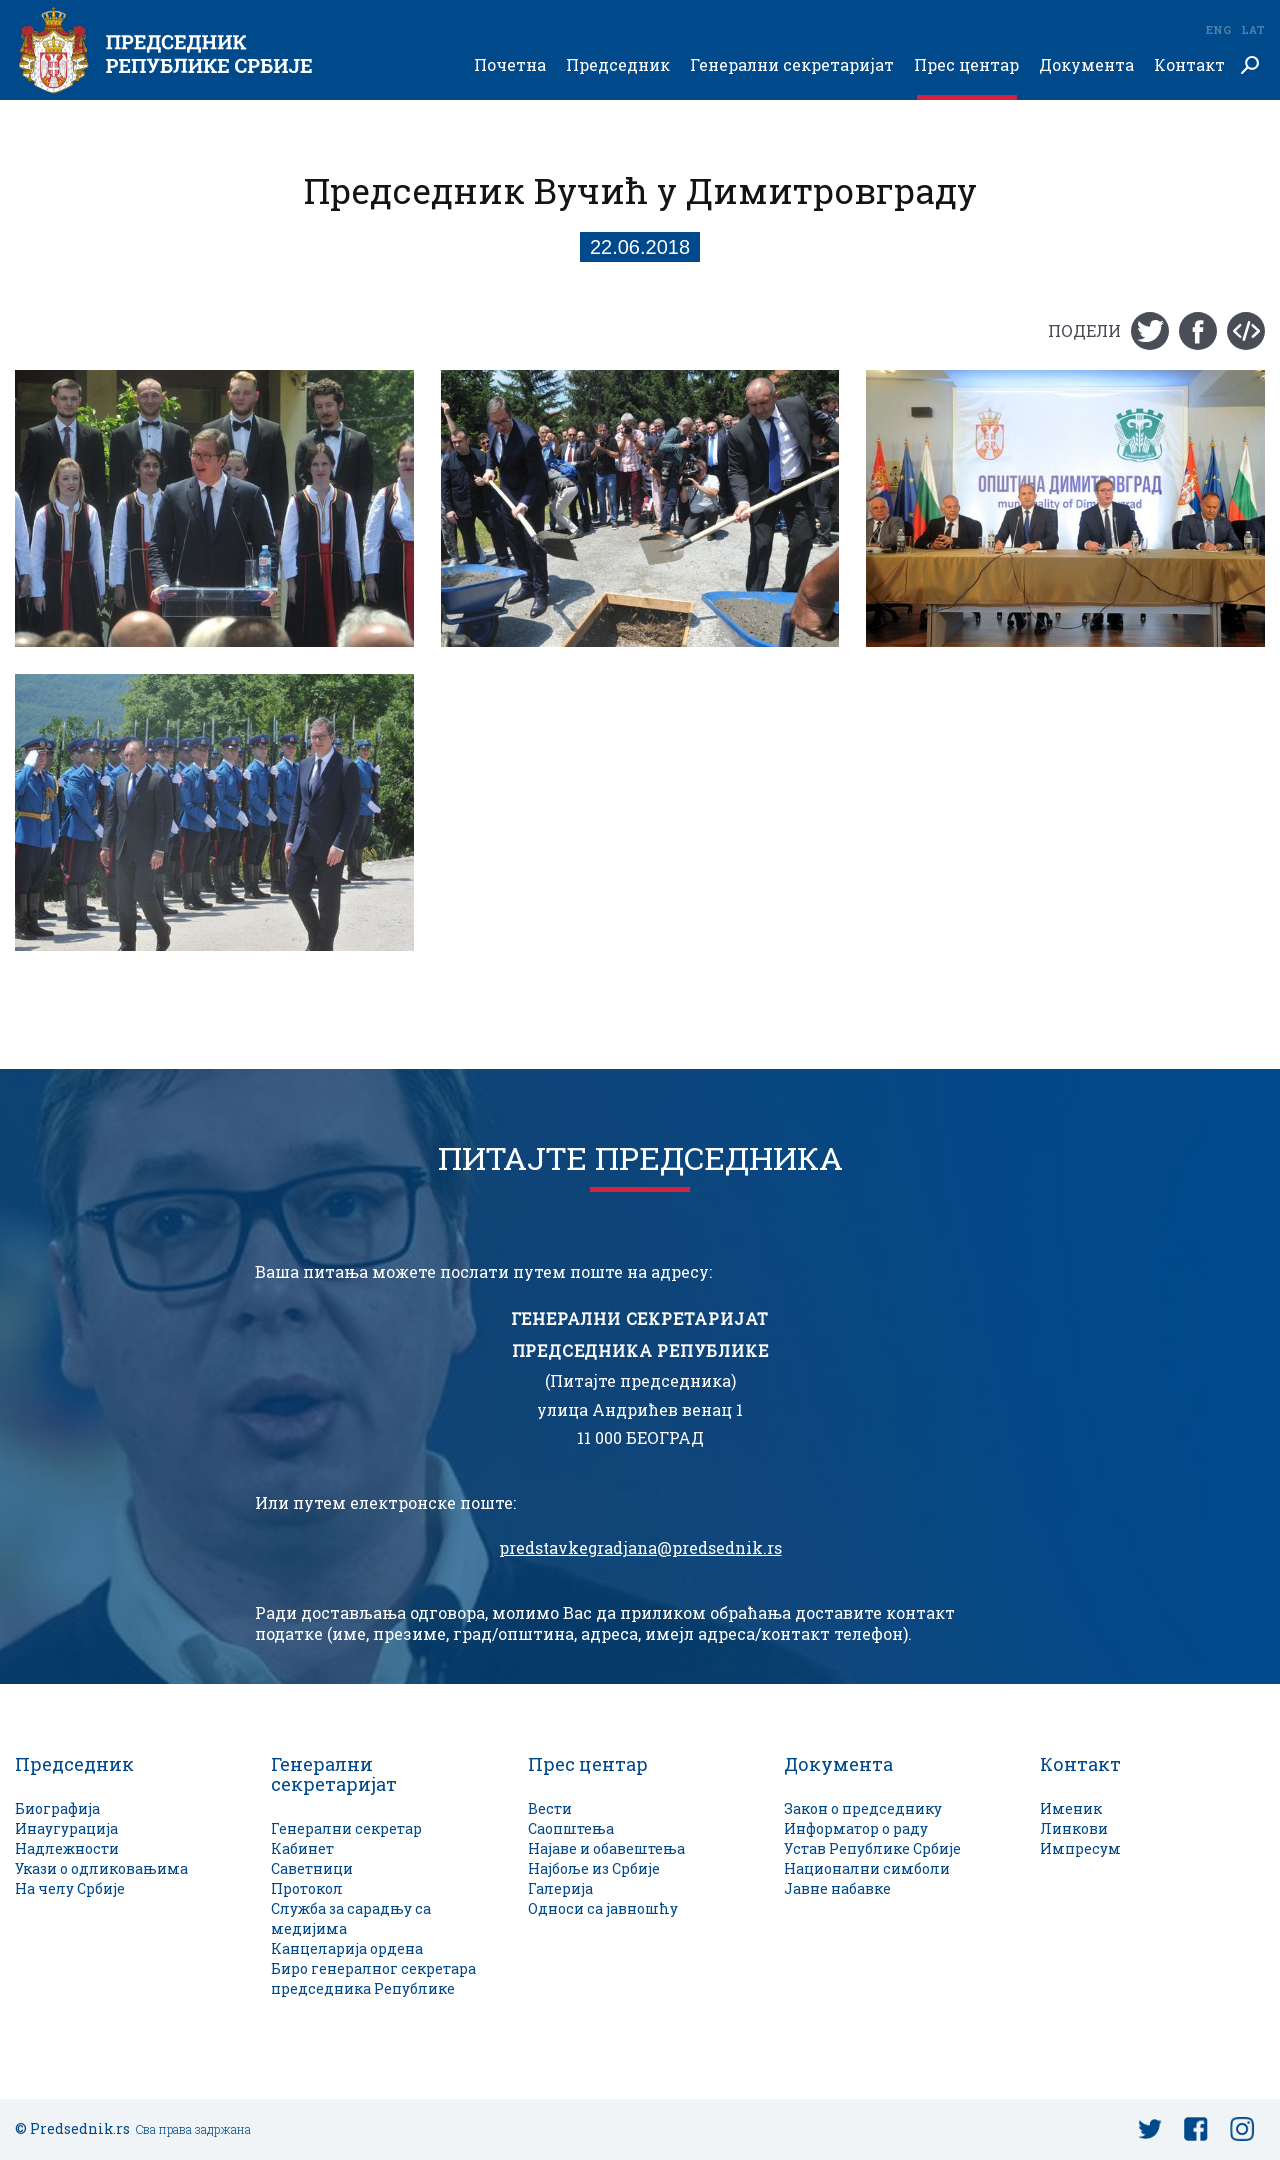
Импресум (1080, 1848)
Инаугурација (66, 1828)
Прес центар (966, 65)
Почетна (510, 65)
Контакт (1189, 65)
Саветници (312, 1868)
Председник (618, 65)
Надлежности (67, 1848)
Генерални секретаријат (792, 65)
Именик (1071, 1808)
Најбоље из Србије (594, 1868)
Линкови (1074, 1828)
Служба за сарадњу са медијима (351, 1918)
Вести (550, 1808)
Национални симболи (867, 1868)
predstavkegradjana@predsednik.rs (640, 1548)
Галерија (560, 1888)
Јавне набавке (837, 1888)
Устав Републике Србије (872, 1848)
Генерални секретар (346, 1828)
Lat (1253, 29)
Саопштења (571, 1828)
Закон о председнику (863, 1808)
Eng (1218, 29)
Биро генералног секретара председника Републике (373, 1978)
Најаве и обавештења (606, 1848)
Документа (1086, 65)
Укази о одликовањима (101, 1868)
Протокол (307, 1888)
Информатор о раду (856, 1828)
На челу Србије (70, 1888)
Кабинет (302, 1848)
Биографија (57, 1808)
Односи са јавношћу (603, 1908)
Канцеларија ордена (347, 1948)
